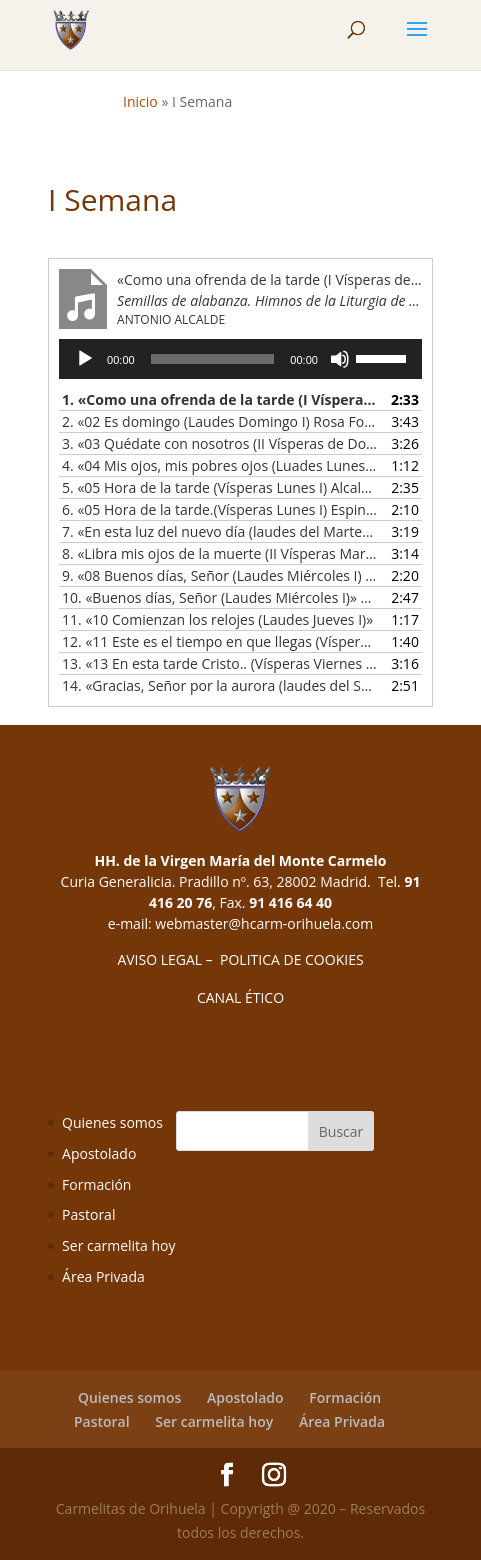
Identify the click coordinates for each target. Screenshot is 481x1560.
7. (220, 531)
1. (220, 399)
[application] (240, 359)
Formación (96, 1184)
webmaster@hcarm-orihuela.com (264, 923)
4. (220, 465)
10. (220, 597)
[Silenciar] (340, 359)
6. (220, 509)
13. (220, 663)
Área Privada (103, 1276)
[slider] (213, 359)
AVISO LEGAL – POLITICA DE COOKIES (240, 959)
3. (220, 443)
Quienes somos (112, 1122)
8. (220, 553)
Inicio (140, 101)
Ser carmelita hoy (118, 1245)
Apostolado (99, 1153)
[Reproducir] (85, 359)
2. (220, 421)
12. (220, 641)
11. (217, 619)
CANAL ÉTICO (240, 997)
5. (220, 487)
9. (220, 575)
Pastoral (88, 1214)
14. (220, 685)
